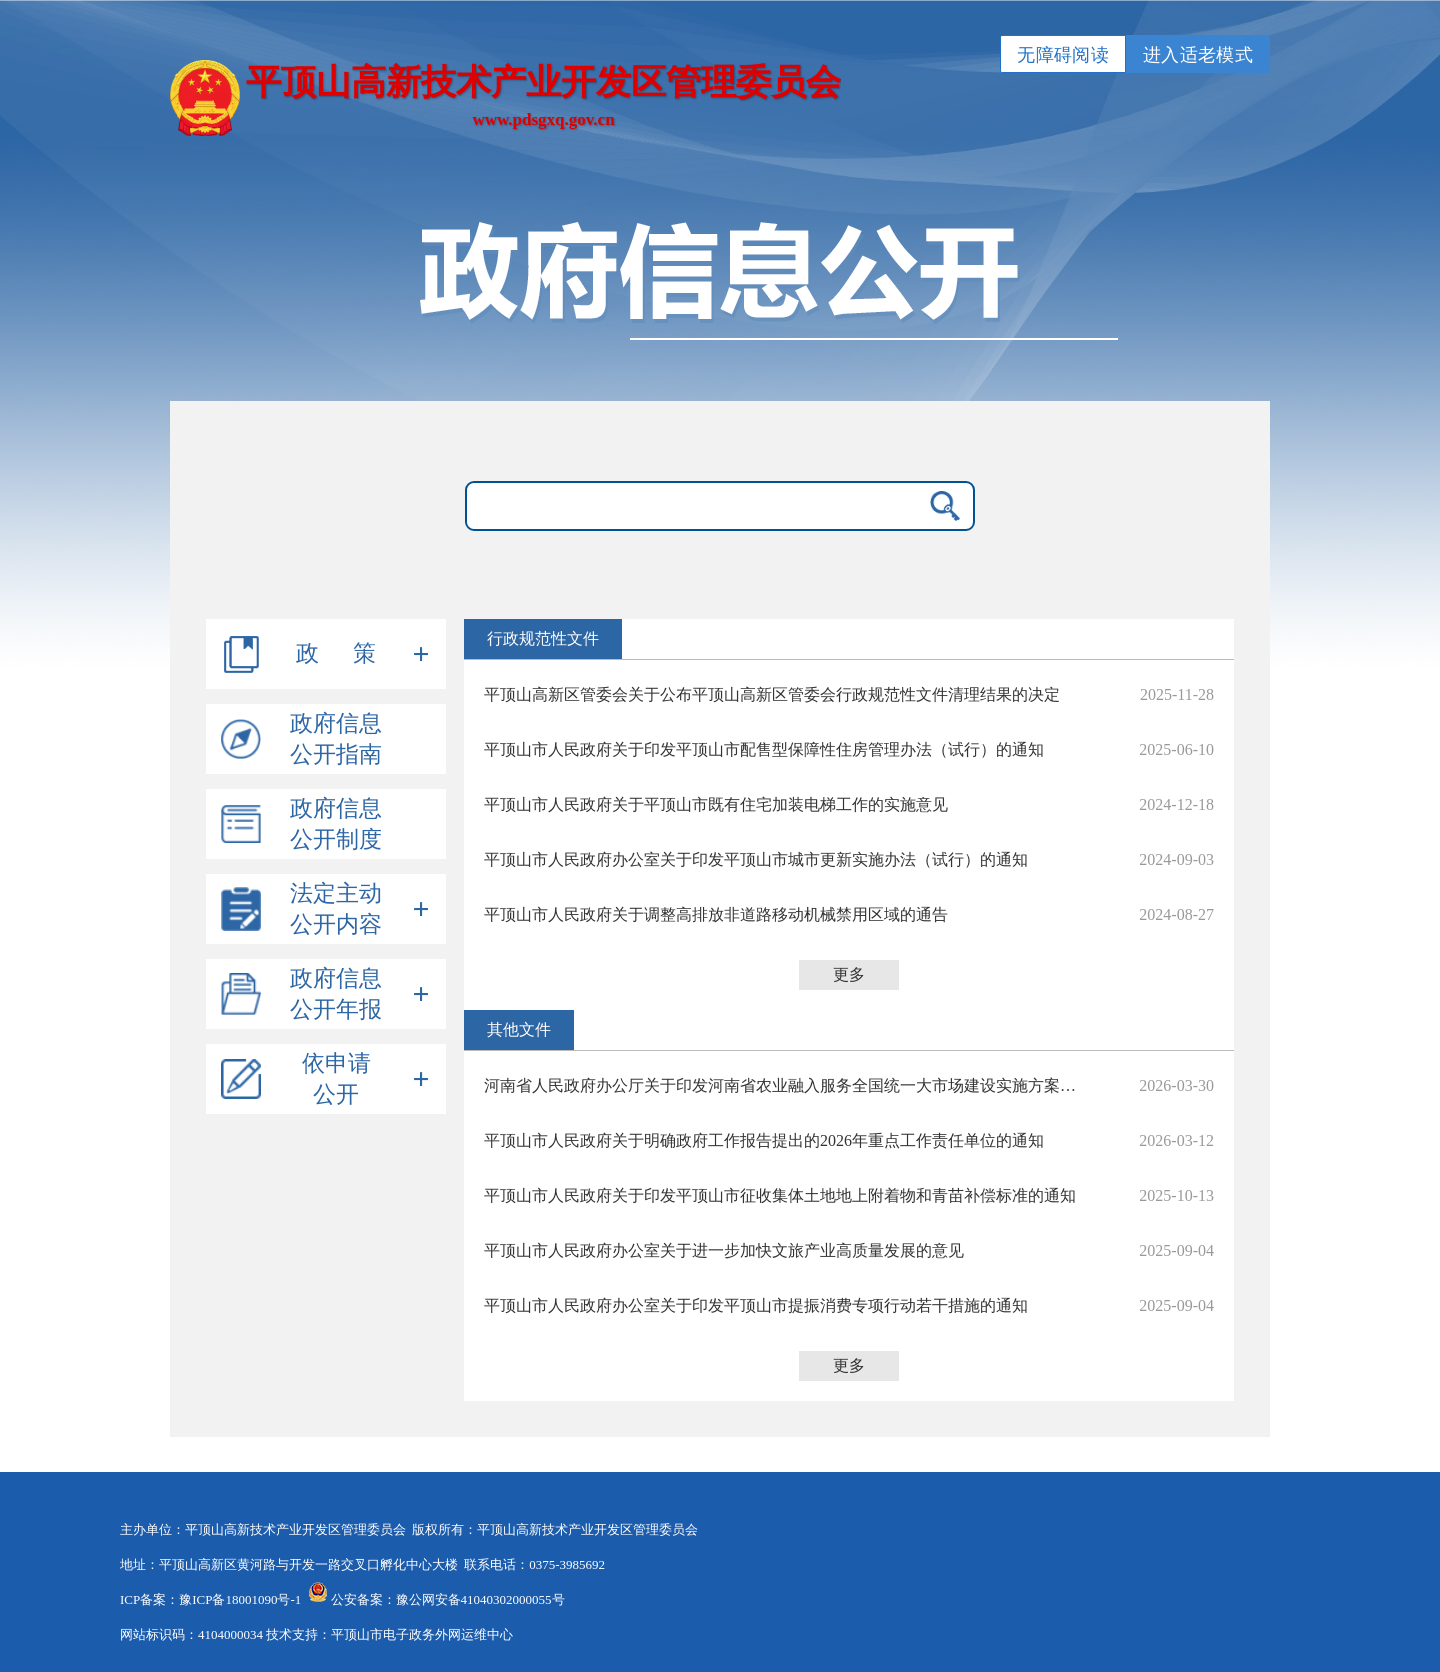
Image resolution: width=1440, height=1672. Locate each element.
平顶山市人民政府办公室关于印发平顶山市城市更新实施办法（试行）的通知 (756, 859)
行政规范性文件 (543, 638)
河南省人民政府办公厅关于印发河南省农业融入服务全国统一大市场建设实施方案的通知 (784, 1085)
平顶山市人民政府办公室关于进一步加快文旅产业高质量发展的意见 (724, 1250)
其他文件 (519, 1029)
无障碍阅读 (1063, 55)
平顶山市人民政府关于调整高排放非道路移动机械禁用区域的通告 (716, 914)
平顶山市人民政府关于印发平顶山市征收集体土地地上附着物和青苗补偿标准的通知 (780, 1195)
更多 (849, 974)
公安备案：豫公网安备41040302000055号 (448, 1599)
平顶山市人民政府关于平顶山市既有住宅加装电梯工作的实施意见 (716, 804)
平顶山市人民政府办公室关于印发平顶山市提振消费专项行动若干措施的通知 (756, 1305)
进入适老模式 (1198, 55)
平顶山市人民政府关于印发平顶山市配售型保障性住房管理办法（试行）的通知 (764, 749)
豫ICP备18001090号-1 (240, 1599)
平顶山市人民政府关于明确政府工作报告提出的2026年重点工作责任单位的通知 (764, 1140)
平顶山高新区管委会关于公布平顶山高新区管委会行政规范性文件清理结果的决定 (772, 694)
